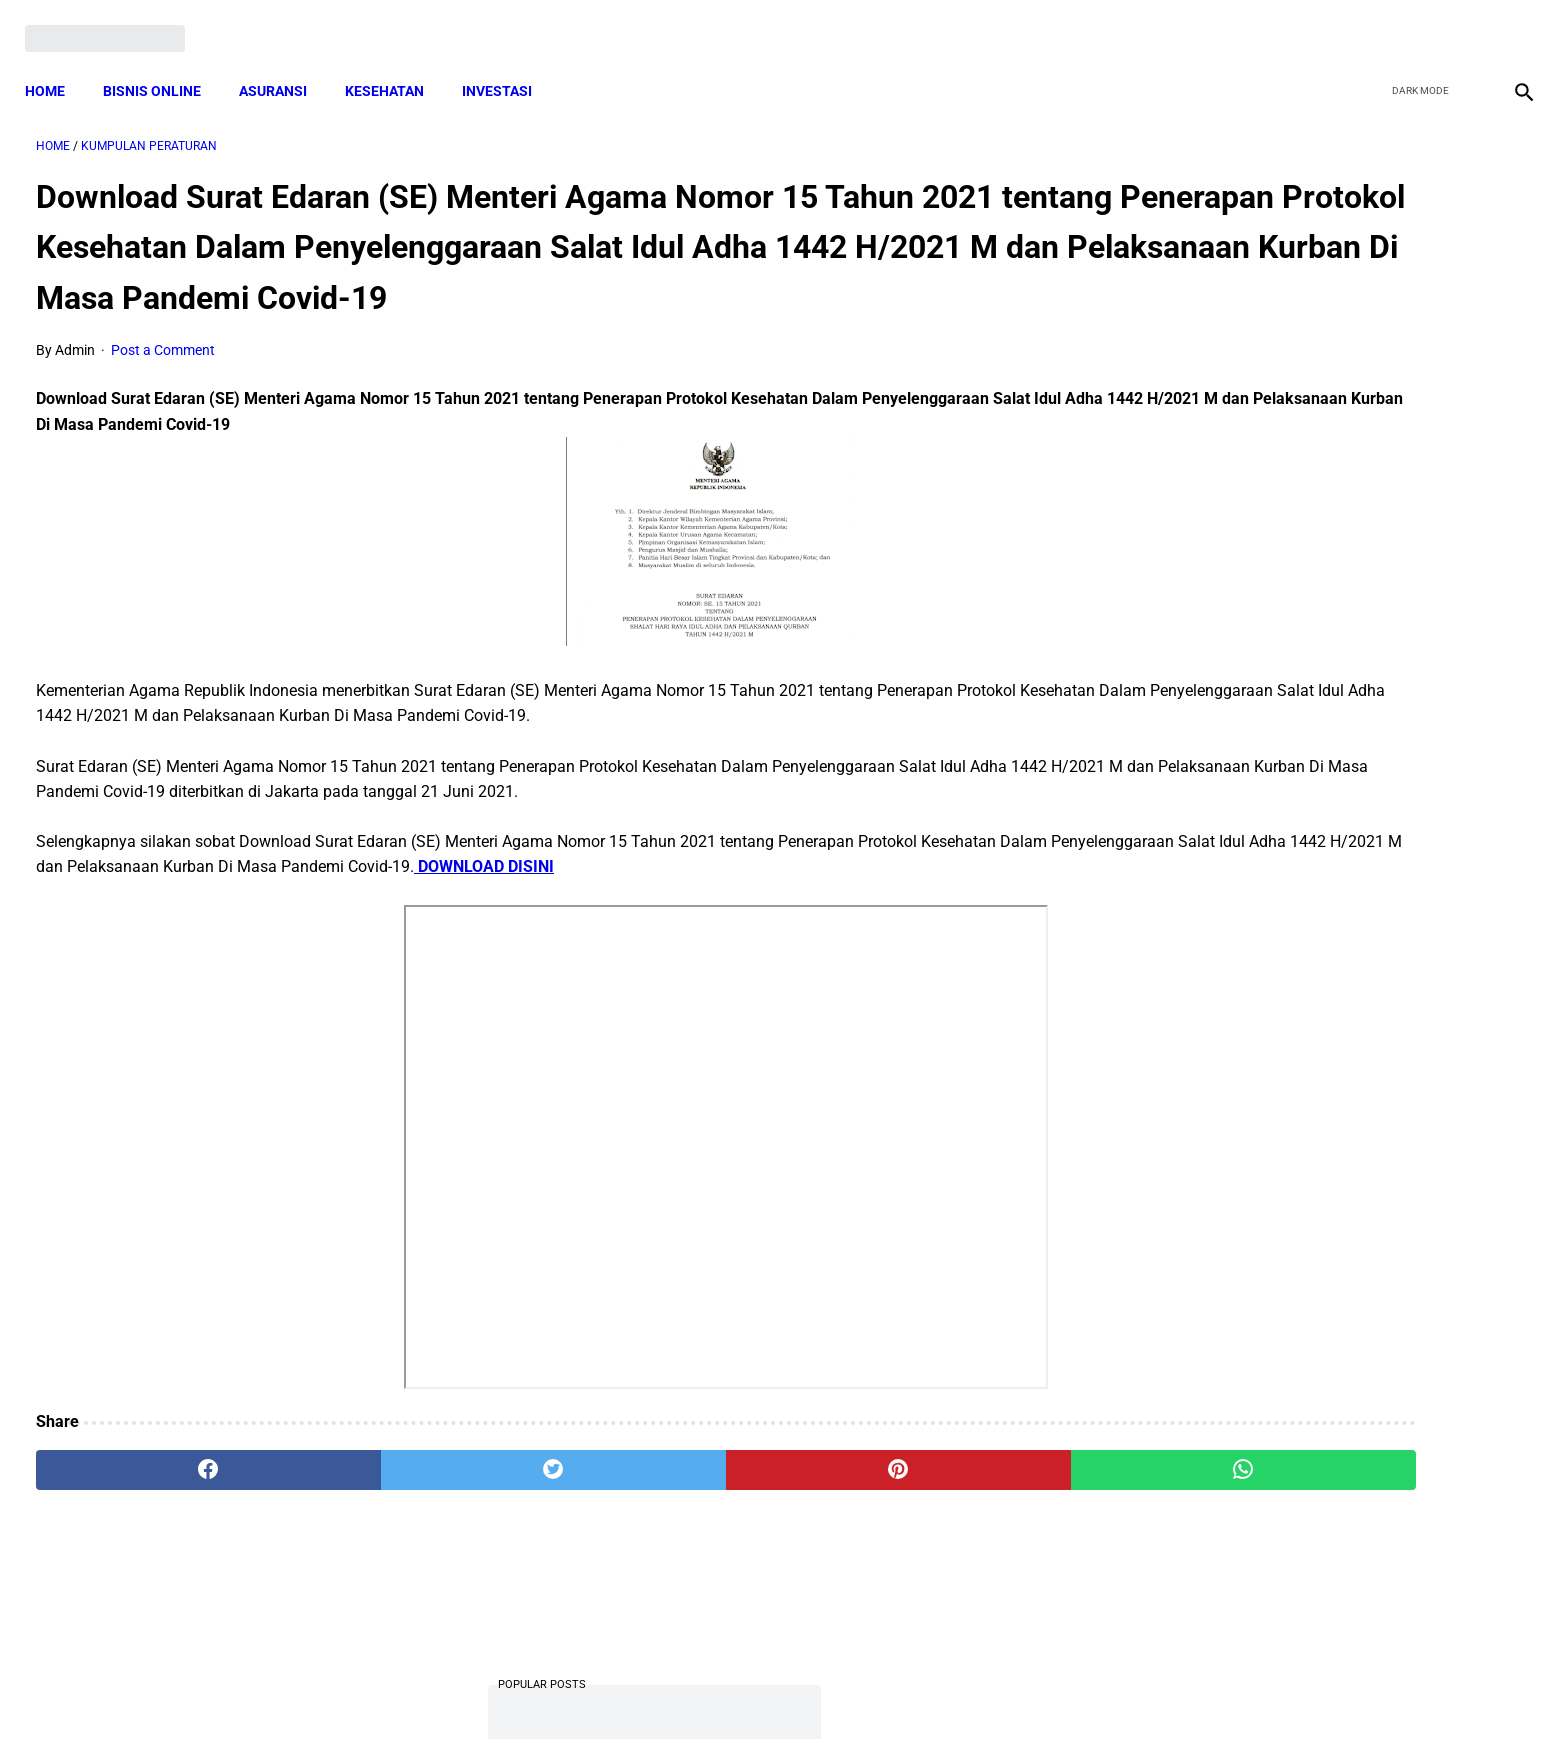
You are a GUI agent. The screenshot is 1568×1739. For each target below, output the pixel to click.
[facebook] (1369, 22)
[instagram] (1510, 22)
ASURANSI (284, 65)
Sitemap (850, 1688)
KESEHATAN (395, 65)
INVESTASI (508, 65)
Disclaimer (773, 1688)
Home (56, 65)
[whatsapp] (919, 1505)
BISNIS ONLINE (163, 65)
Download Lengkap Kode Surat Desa (1304, 1243)
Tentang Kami (1045, 1688)
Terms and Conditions (547, 1688)
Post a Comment (163, 385)
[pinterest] (667, 1505)
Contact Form (939, 1688)
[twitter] (1416, 22)
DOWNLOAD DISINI (890, 902)
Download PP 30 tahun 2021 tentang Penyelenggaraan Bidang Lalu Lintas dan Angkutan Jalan (1320, 545)
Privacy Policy (678, 1688)
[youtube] (1463, 22)
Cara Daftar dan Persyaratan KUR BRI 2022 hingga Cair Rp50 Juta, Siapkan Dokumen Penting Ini (1308, 1119)
